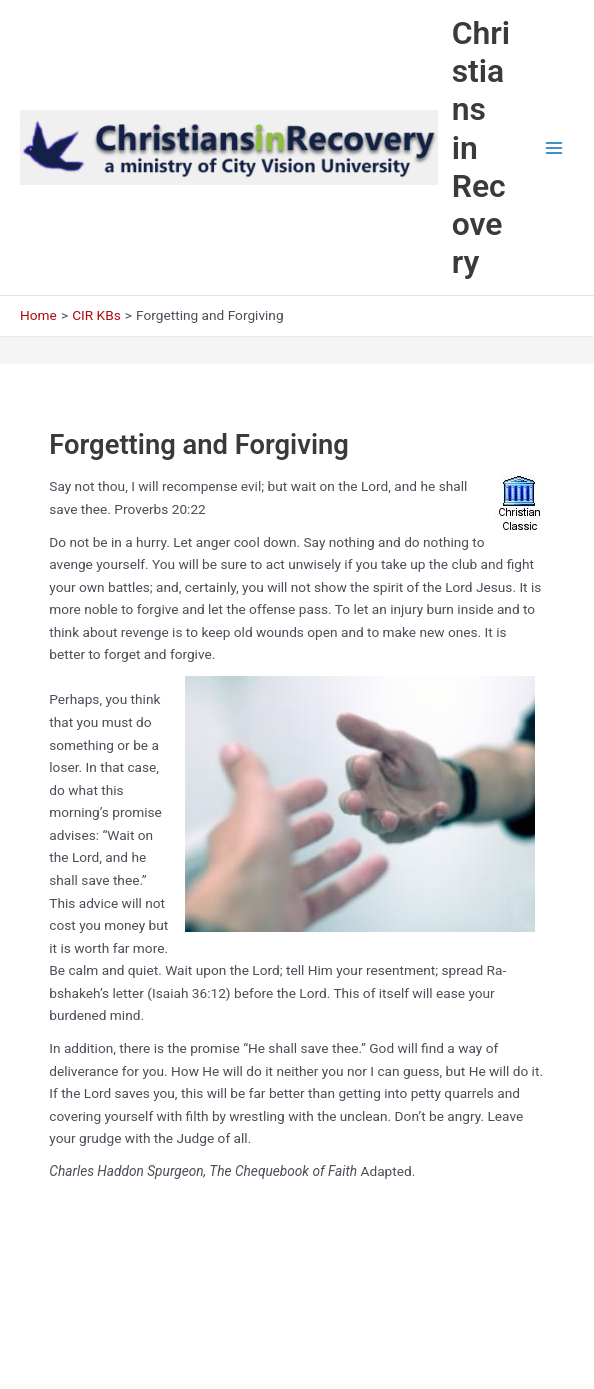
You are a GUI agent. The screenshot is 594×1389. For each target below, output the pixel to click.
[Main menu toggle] (554, 147)
